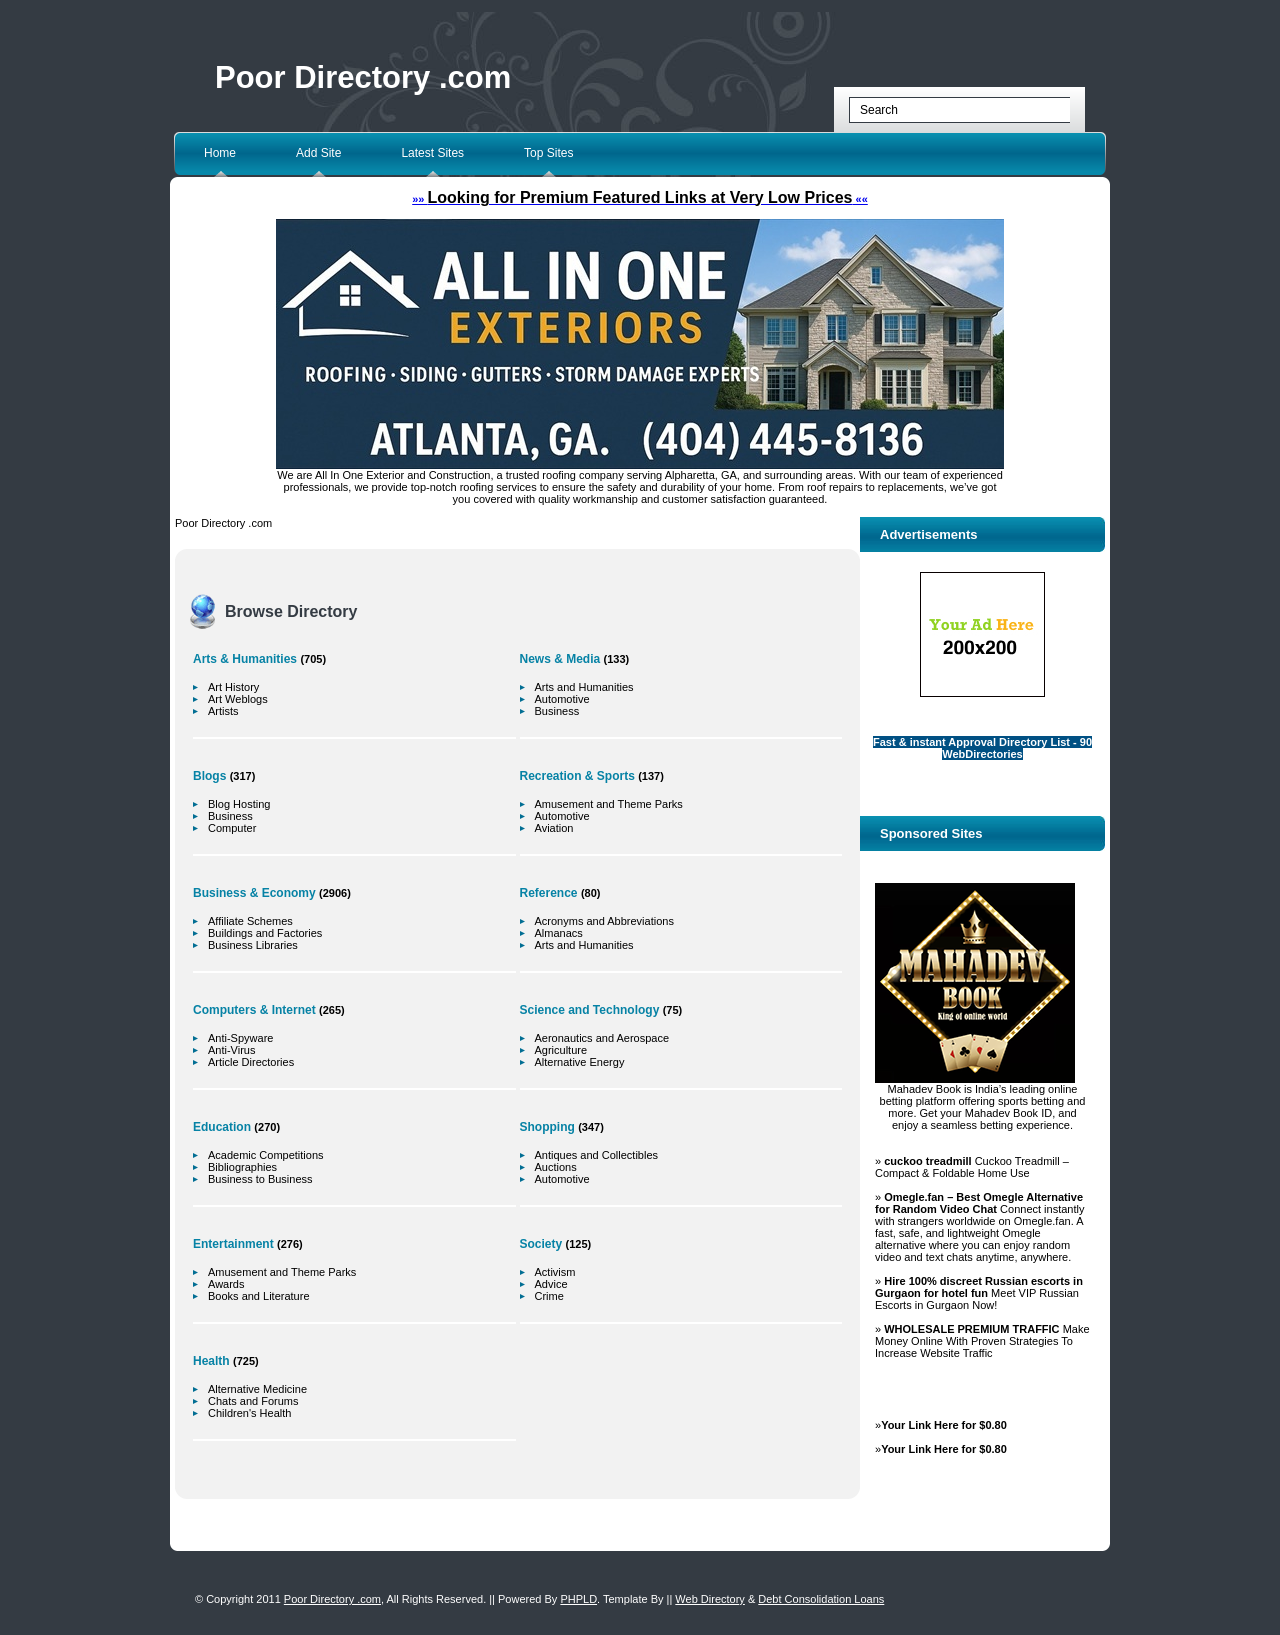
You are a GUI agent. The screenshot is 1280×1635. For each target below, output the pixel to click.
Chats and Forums (253, 1401)
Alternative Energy (580, 1062)
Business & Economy (254, 893)
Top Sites (548, 153)
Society (541, 1244)
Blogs (209, 776)
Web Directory (709, 1599)
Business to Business (260, 1179)
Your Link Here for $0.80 (944, 1425)
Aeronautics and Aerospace (602, 1038)
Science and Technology (590, 1010)
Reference (549, 893)
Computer (232, 828)
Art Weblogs (238, 699)
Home (220, 153)
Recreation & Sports (577, 776)
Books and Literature (259, 1296)
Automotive (562, 699)
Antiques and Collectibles (597, 1155)
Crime (549, 1296)
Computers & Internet (254, 1010)
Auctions (556, 1167)
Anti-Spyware (240, 1038)
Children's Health (249, 1413)
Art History (233, 687)
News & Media (560, 659)
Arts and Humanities (584, 687)
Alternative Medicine (257, 1389)
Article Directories (251, 1062)
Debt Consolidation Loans (821, 1599)
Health (211, 1361)
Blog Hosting (239, 804)
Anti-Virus (231, 1050)
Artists (223, 711)
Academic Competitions (266, 1155)
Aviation (554, 828)
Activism (555, 1272)
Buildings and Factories (265, 933)
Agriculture (561, 1050)
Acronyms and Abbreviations (604, 921)
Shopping (547, 1127)
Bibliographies (242, 1167)
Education (222, 1127)
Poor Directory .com (363, 77)
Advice (551, 1284)
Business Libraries (253, 945)
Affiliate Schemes (250, 921)
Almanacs (559, 933)
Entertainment (233, 1244)
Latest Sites (432, 153)
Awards (226, 1284)
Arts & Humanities (245, 659)
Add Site (318, 153)
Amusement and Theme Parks (282, 1272)
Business (230, 816)
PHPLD (578, 1599)
